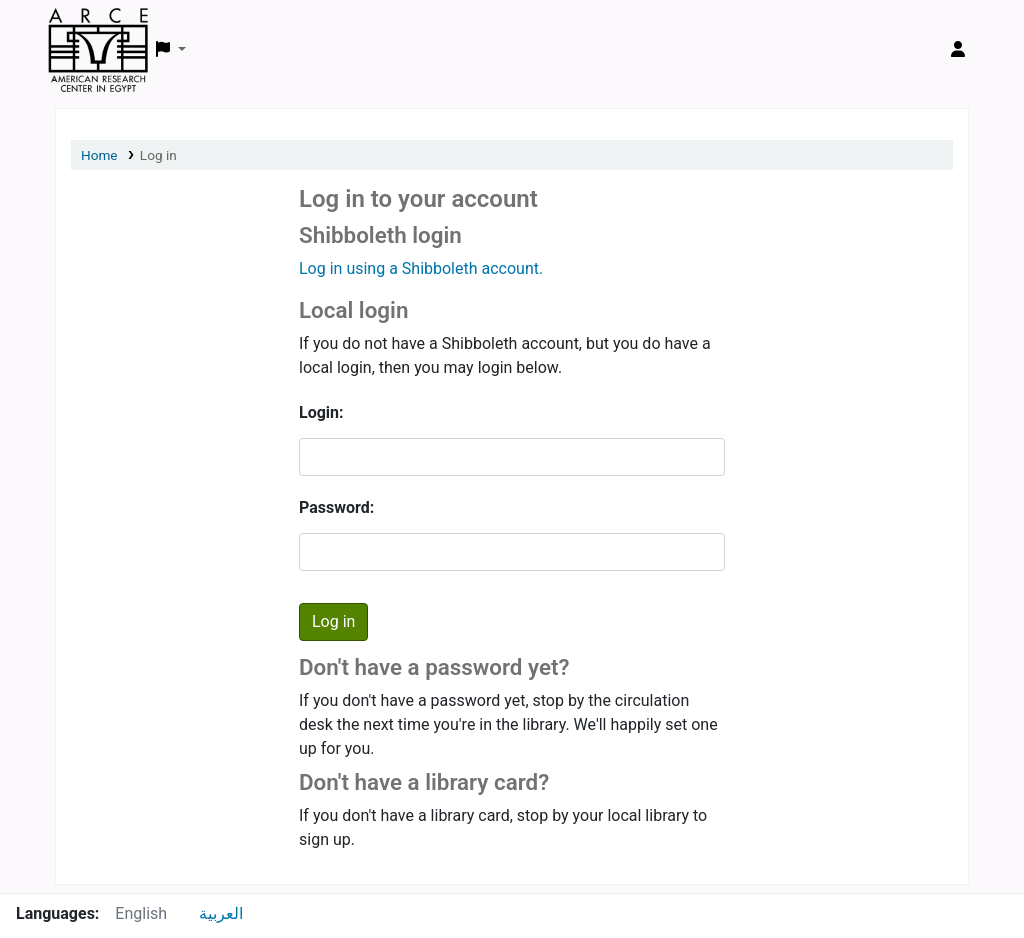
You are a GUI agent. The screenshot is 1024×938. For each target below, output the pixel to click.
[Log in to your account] (958, 50)
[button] (171, 50)
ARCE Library (98, 28)
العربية (221, 913)
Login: (321, 412)
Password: (336, 507)
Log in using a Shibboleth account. (421, 268)
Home (99, 155)
